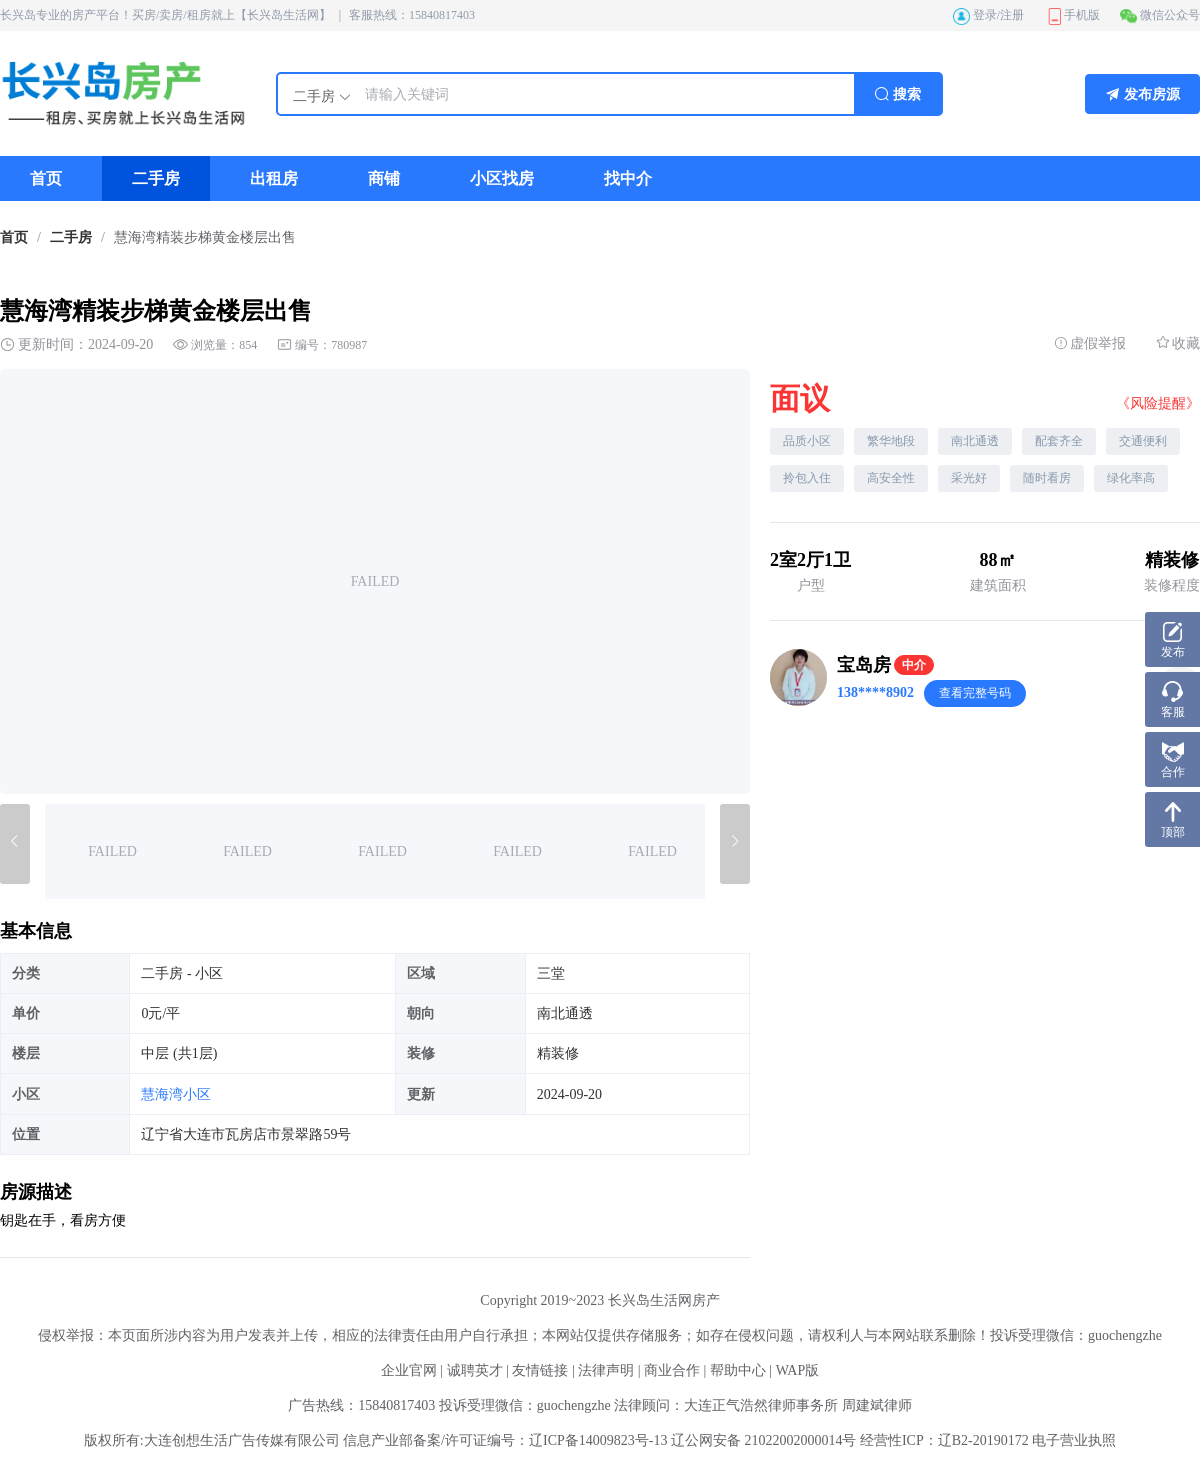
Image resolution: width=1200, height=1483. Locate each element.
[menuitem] (46, 178)
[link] (14, 238)
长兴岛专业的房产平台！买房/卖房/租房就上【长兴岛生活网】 (165, 15)
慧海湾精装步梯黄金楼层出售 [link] (205, 238)
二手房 (71, 237)
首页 (14, 237)
